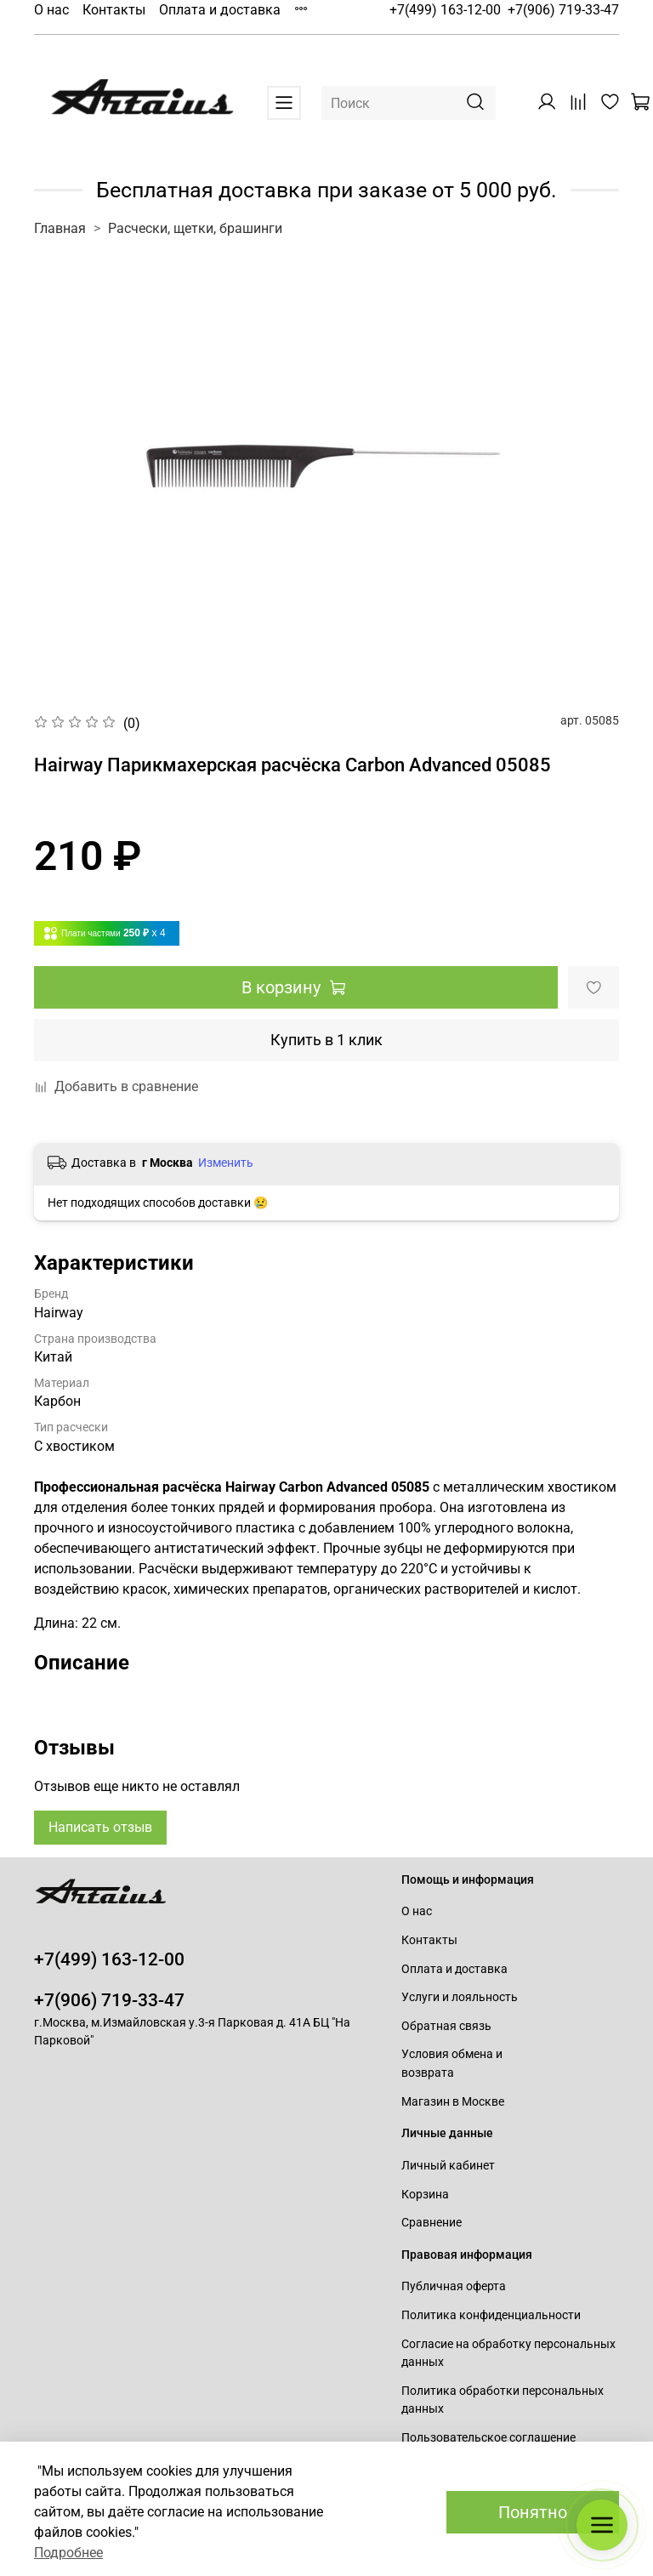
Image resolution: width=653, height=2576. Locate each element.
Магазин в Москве (452, 2102)
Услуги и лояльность (459, 1997)
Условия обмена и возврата (452, 2063)
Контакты (113, 10)
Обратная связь (446, 2026)
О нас (51, 10)
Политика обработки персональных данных (502, 2400)
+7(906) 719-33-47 (563, 10)
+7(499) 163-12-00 (445, 10)
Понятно (532, 2512)
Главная (60, 228)
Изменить (225, 1162)
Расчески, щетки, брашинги (195, 228)
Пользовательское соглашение (488, 2438)
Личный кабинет (448, 2165)
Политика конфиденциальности (491, 2315)
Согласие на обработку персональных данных (508, 2353)
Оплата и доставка (220, 10)
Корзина (425, 2194)
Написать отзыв (100, 1827)
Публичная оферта (453, 2286)
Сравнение (431, 2222)
